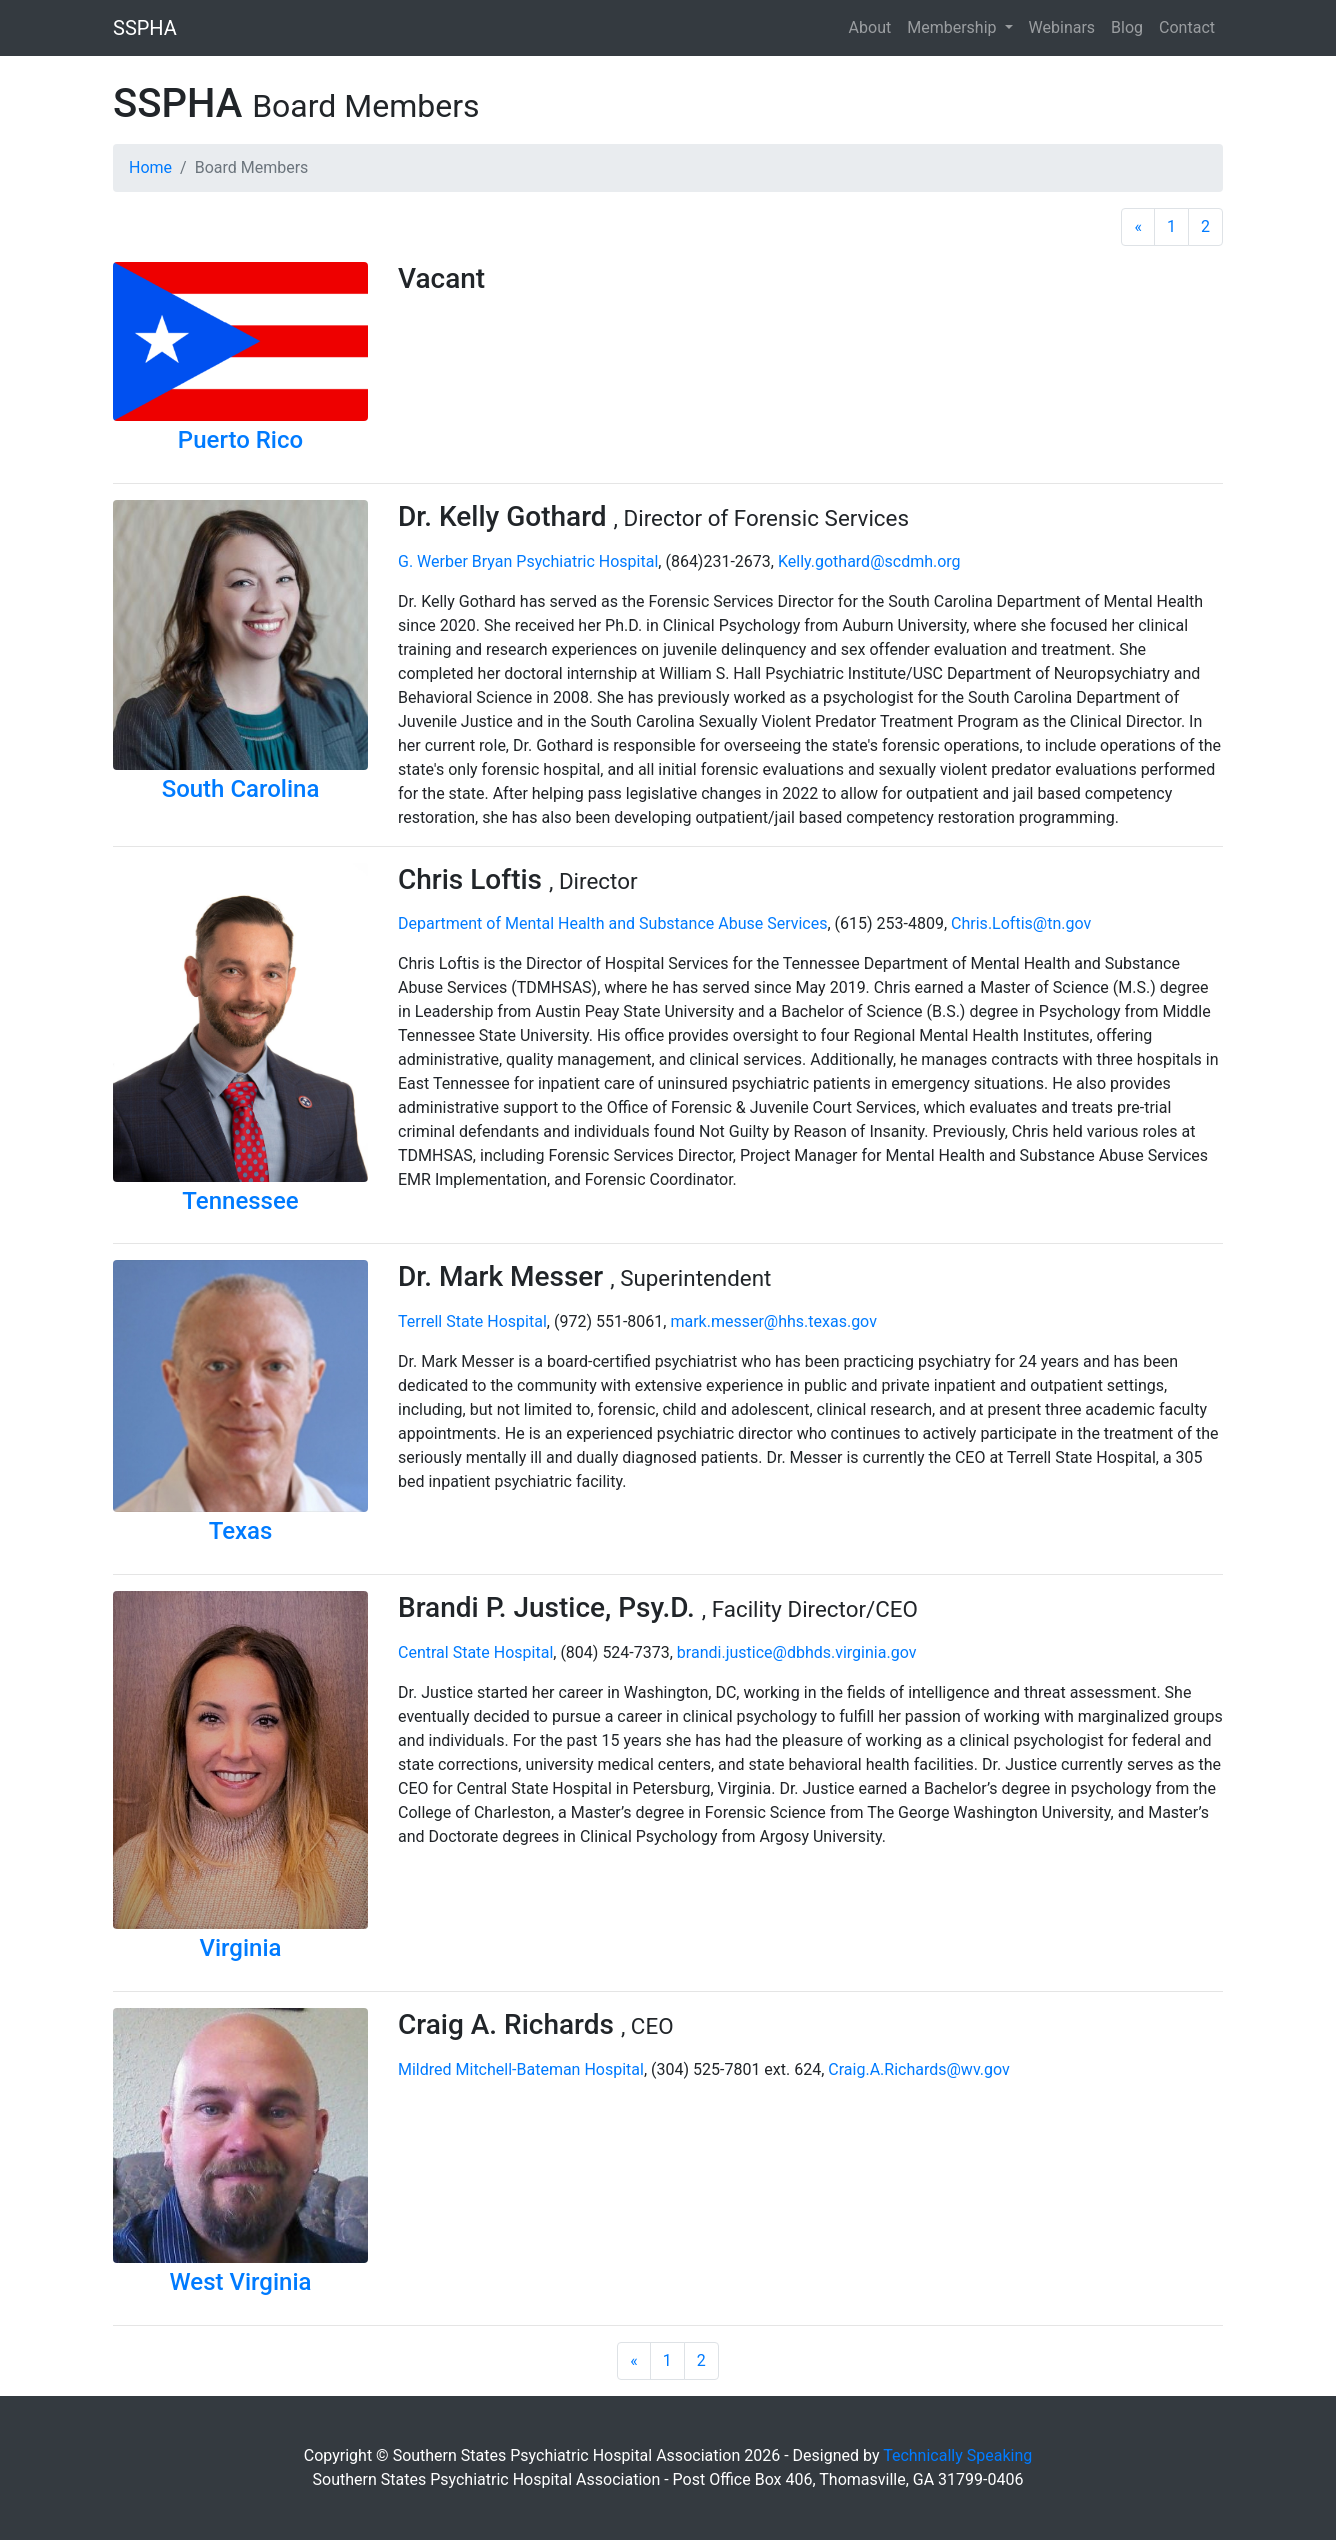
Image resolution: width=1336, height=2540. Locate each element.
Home (150, 167)
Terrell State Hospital (472, 1321)
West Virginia (241, 2282)
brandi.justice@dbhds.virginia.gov (797, 1652)
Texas (241, 1531)
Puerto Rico (240, 440)
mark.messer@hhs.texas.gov (773, 1321)
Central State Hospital (475, 1652)
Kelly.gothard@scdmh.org (869, 561)
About (870, 27)
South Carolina (241, 789)
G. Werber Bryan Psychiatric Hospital (528, 561)
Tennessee (240, 1201)
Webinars (1062, 27)
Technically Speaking (957, 2455)
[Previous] (1138, 227)
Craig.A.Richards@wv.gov (918, 2069)
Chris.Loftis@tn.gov (1021, 923)
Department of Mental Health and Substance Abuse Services (612, 923)
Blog (1127, 27)
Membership (953, 27)
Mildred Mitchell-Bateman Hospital (521, 2069)
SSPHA (145, 28)
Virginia (240, 1948)
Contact (1187, 27)
